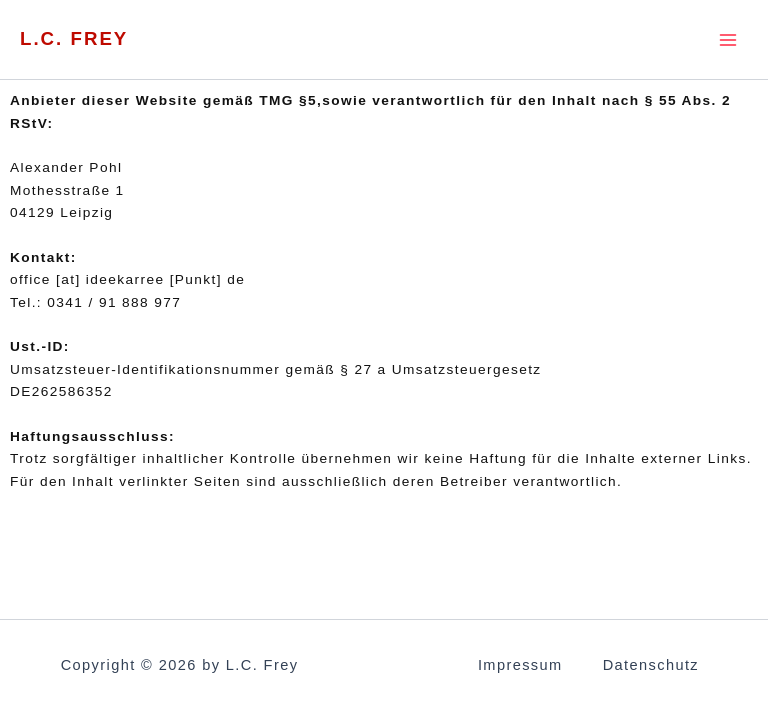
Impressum (520, 665)
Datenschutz (651, 665)
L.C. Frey (77, 39)
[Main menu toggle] (728, 39)
